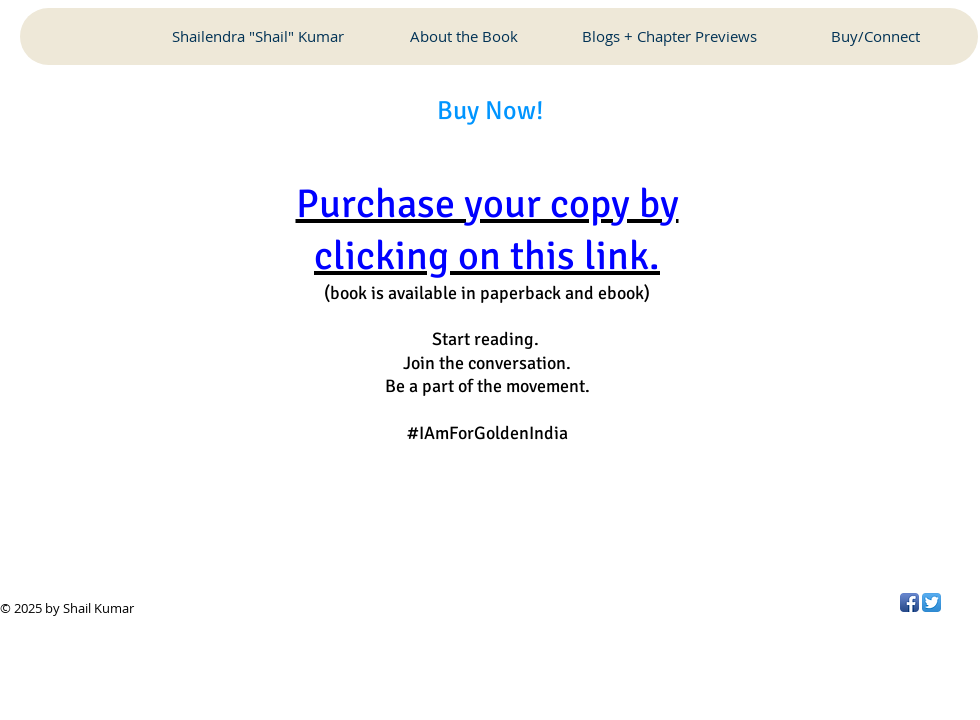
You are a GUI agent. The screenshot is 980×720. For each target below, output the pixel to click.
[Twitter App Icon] (931, 602)
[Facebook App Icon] (909, 602)
